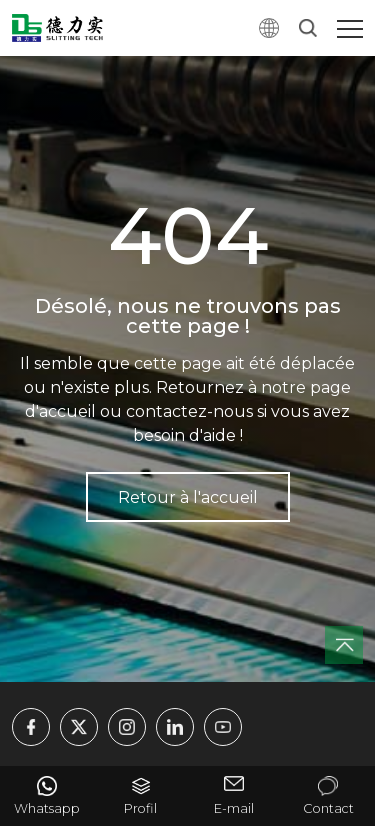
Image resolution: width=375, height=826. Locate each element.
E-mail (234, 808)
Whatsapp (47, 808)
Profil (140, 808)
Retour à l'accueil (188, 497)
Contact (328, 808)
